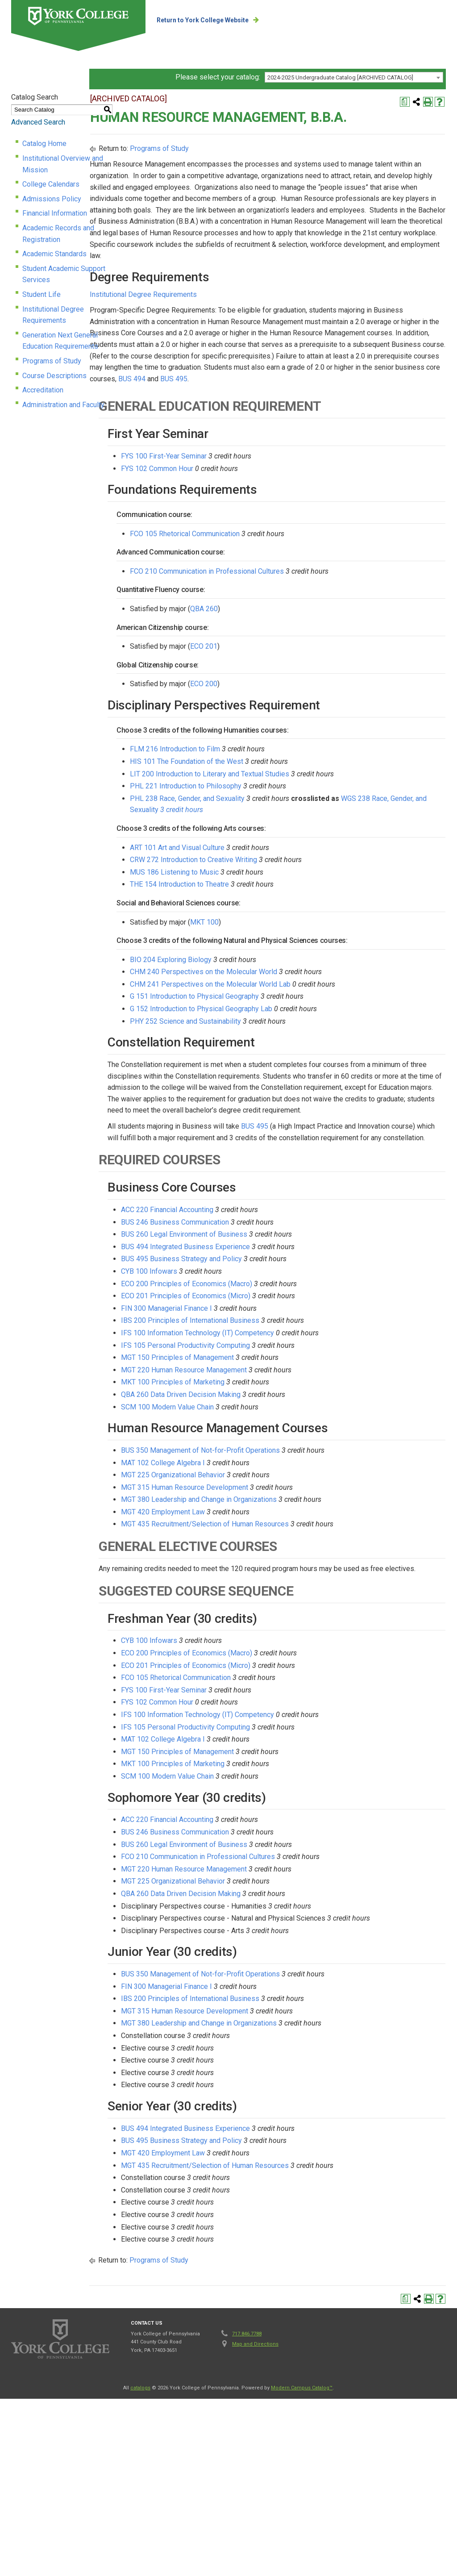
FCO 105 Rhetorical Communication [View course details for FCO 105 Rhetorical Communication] (288, 627)
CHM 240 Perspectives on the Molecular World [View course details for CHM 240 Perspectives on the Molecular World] (306, 1074)
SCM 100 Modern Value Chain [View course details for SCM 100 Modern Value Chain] (270, 1543)
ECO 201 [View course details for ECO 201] (306, 740)
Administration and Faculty (63, 364)
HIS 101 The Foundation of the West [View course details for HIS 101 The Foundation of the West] (289, 855)
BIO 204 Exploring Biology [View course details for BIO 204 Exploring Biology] (274, 1061)
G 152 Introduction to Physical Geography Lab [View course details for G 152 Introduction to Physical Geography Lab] (304, 1110)
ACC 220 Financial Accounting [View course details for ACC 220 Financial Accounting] (270, 1346)
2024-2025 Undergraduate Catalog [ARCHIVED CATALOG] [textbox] (340, 105)
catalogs (140, 2547)
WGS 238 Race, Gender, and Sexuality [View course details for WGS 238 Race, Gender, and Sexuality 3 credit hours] (323, 904)
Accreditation (42, 350)
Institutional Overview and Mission (76, 175)
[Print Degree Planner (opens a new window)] (405, 119)
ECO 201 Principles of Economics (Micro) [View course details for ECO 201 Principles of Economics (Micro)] (288, 1432)
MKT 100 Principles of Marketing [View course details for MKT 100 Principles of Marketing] (276, 1518)
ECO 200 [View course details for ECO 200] (306, 778)
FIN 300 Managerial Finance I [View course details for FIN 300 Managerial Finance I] (269, 1444)
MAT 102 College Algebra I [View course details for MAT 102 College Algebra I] (266, 1599)
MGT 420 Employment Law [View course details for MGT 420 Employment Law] (266, 1648)
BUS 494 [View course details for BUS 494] (342, 472)
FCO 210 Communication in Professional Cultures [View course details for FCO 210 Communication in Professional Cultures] (310, 665)
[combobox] (354, 105)
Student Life (41, 277)
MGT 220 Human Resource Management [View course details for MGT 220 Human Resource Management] (287, 1506)
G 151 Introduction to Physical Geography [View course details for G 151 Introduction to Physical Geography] (297, 1098)
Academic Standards (54, 247)
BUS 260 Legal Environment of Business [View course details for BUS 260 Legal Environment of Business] (287, 1370)
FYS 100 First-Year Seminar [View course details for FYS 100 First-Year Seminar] (267, 550)
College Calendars (50, 189)
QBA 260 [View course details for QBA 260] (307, 703)
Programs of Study (51, 320)
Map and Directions (255, 2503)
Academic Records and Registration (78, 233)
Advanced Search (38, 138)
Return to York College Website (238, 20)
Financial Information (54, 218)
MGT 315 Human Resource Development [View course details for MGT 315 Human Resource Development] (287, 1623)
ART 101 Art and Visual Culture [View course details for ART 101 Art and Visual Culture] (280, 941)
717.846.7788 (247, 2493)
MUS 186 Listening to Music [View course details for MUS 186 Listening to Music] (277, 966)
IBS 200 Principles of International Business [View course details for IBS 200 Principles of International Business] (293, 1456)
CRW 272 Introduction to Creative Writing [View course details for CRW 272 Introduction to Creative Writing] (296, 954)
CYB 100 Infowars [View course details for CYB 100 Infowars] (252, 1407)
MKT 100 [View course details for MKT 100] (307, 1016)
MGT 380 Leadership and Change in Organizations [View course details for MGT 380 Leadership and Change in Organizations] (302, 1635)
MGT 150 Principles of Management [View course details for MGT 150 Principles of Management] (280, 1493)
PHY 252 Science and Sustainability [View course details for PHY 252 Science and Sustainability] (288, 1123)
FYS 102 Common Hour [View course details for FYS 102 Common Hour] (260, 562)
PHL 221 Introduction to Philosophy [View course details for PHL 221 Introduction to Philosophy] (289, 880)
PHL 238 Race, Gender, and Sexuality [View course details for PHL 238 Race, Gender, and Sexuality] (290, 892)
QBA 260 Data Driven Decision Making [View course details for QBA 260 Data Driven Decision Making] (284, 1530)
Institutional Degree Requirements (75, 291)
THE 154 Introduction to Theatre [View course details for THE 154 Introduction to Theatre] (282, 978)
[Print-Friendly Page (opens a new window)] (428, 119)
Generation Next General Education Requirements (98, 306)
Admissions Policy (51, 204)
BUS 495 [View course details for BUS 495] (384, 472)
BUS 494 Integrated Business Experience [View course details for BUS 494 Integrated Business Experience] (288, 1383)
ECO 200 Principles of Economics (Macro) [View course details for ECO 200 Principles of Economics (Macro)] (289, 1420)
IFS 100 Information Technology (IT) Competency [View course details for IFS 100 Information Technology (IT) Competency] (300, 1469)
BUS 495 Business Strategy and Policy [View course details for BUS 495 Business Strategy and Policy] (284, 1395)
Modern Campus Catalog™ (301, 2547)
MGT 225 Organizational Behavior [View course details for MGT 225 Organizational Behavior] (276, 1611)
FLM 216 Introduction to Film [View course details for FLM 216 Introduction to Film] (278, 843)
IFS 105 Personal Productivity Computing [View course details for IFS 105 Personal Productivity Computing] (288, 1481)
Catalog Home (44, 160)
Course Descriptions (54, 335)
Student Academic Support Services (78, 262)
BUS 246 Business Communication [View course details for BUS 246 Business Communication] (278, 1358)
